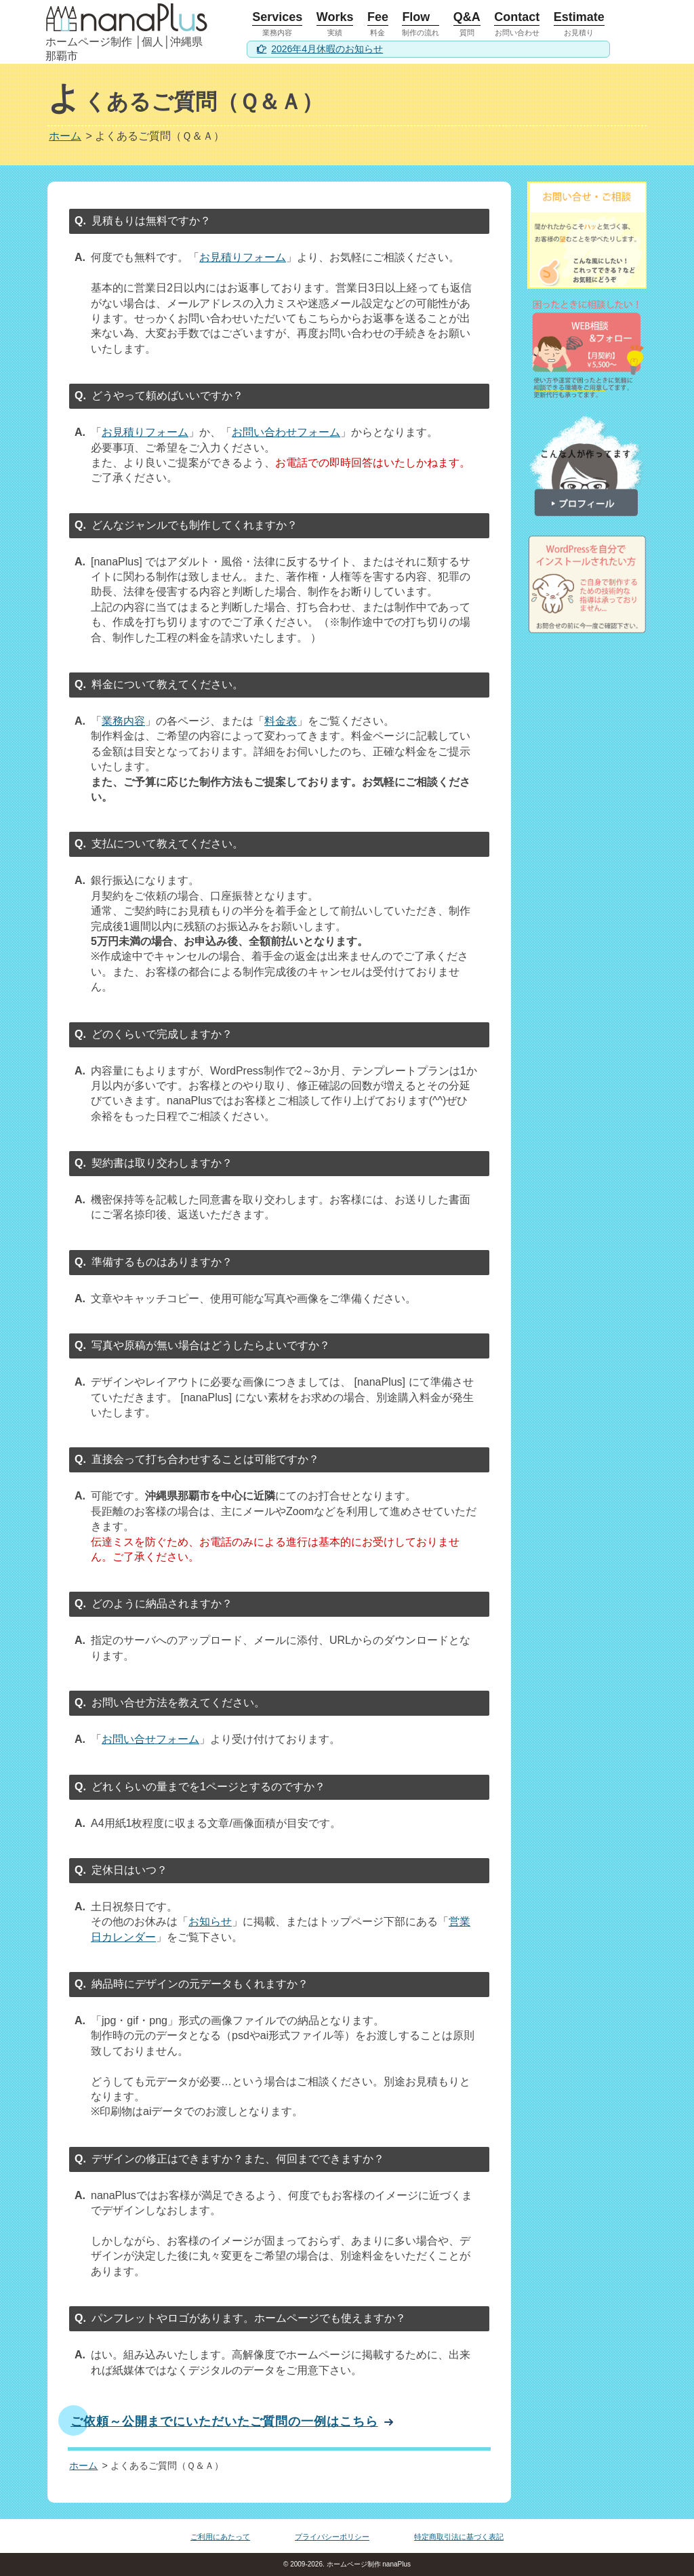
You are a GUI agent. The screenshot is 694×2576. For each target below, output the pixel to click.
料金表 (280, 721)
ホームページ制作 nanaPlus (368, 2564)
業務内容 (123, 721)
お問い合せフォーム (150, 1739)
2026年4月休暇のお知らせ (327, 48)
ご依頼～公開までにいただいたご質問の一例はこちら (224, 2421)
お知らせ (210, 1921)
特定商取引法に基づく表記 (459, 2537)
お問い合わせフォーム (286, 432)
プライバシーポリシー (332, 2537)
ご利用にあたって (220, 2537)
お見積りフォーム (242, 257)
